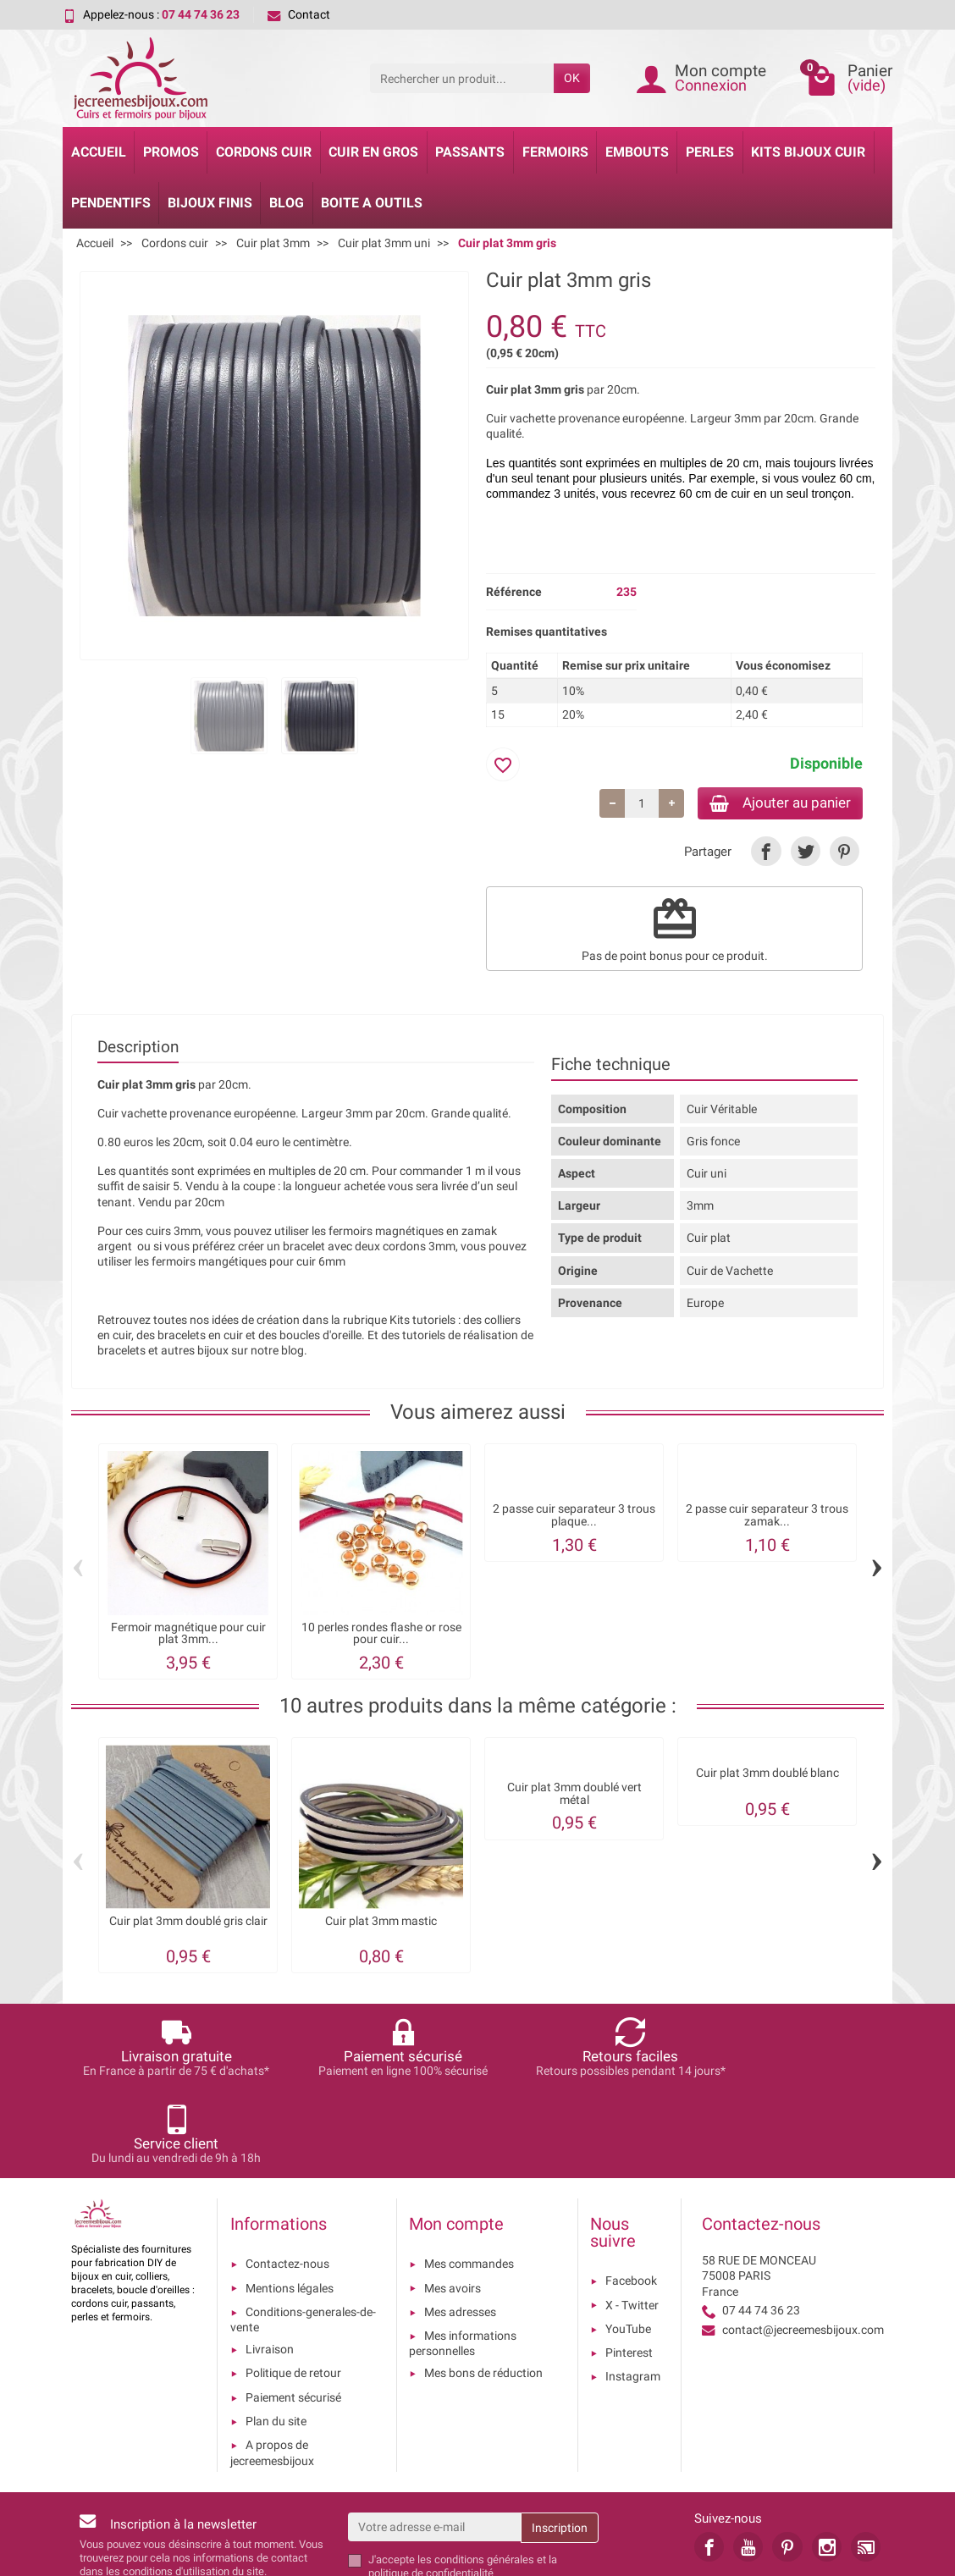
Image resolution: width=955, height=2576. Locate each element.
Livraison (270, 2264)
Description (138, 1049)
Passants (470, 152)
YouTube (628, 2244)
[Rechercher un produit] (462, 77)
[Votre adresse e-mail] (435, 2442)
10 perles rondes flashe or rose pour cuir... (381, 1636)
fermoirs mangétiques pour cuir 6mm (248, 1264)
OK (572, 78)
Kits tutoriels (422, 1322)
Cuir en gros (373, 152)
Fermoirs (555, 152)
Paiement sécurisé (293, 2313)
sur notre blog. (269, 1353)
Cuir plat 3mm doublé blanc (767, 1775)
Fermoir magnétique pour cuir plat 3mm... (188, 1636)
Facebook (631, 2197)
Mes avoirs (452, 2203)
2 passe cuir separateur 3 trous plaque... (574, 1518)
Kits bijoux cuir (808, 152)
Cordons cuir (264, 152)
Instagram (632, 2292)
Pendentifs (111, 203)
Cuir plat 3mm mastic (381, 1924)
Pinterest (629, 2268)
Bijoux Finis (210, 203)
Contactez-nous (287, 2180)
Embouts (637, 152)
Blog (286, 203)
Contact (299, 14)
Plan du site (276, 2336)
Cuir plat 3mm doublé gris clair (188, 1924)
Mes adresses (460, 2227)
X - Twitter (632, 2220)
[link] (766, 854)
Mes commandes (469, 2180)
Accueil (98, 152)
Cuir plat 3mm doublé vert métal (574, 1796)
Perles (710, 152)
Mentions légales (290, 2203)
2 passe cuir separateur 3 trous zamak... (767, 1518)
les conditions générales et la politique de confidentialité (462, 2481)
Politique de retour (293, 2289)
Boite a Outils (371, 203)
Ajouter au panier (772, 804)
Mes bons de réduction (483, 2289)
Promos (171, 152)
